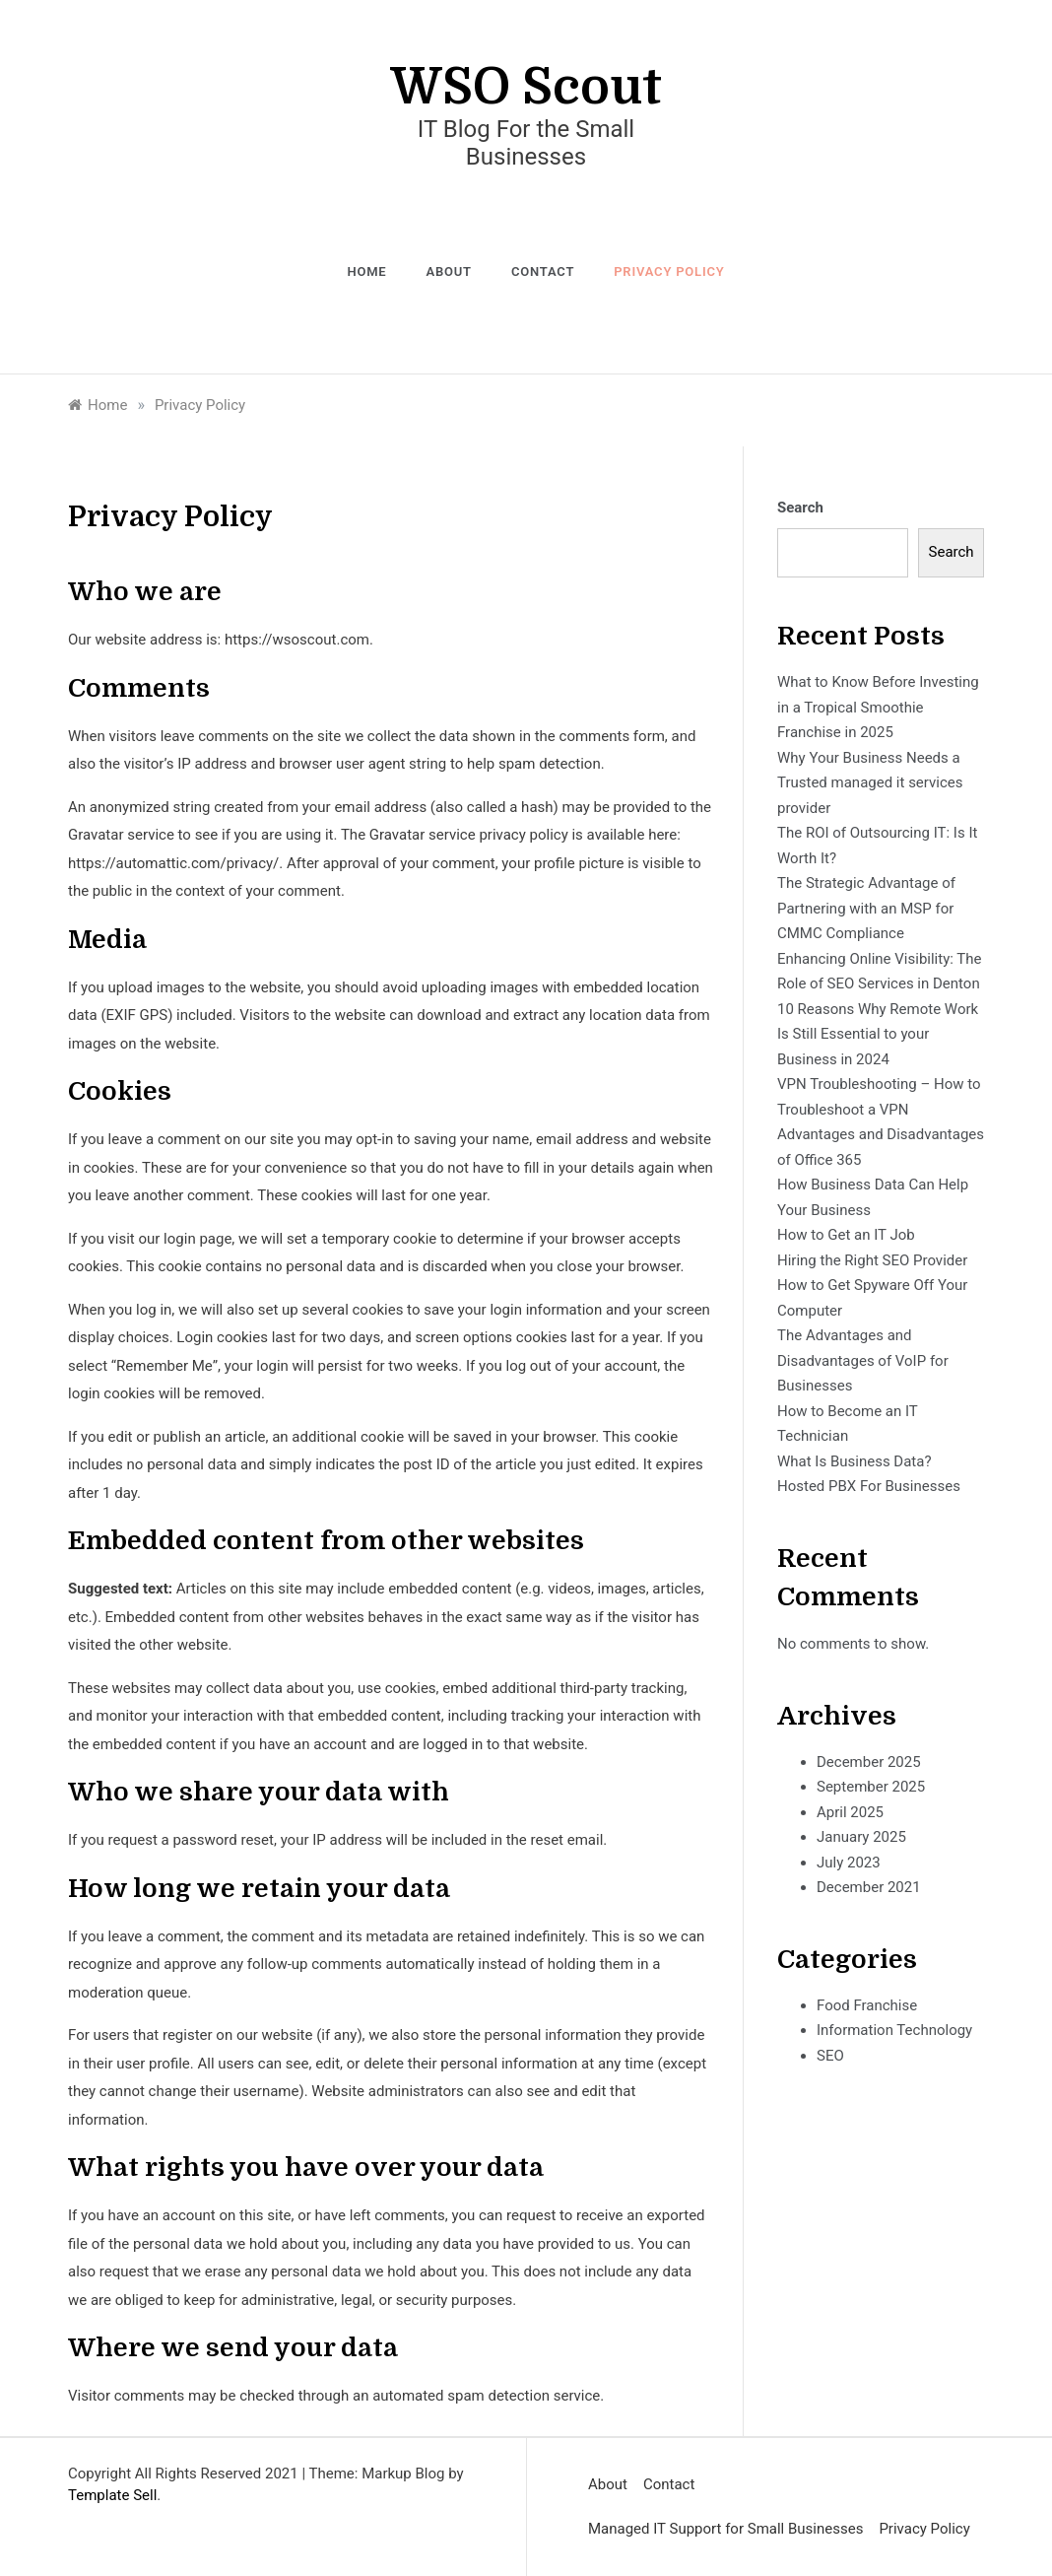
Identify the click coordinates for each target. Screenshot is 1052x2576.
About (448, 271)
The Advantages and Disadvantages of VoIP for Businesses (863, 1360)
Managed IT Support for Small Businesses (725, 2529)
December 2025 (869, 1762)
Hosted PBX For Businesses (868, 1486)
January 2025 (861, 1837)
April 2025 (850, 1812)
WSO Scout (526, 87)
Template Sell (112, 2495)
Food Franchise (867, 2005)
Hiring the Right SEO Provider (872, 1260)
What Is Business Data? (854, 1461)
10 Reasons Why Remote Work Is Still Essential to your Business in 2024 (877, 1034)
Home (366, 271)
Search (800, 507)
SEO (830, 2056)
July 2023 (849, 1862)
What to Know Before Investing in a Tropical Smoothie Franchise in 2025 (878, 707)
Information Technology (894, 2030)
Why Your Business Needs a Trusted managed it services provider (870, 783)
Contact (542, 271)
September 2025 (871, 1787)
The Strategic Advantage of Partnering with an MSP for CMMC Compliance (866, 908)
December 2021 (869, 1887)
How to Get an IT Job (846, 1235)
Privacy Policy (669, 271)
